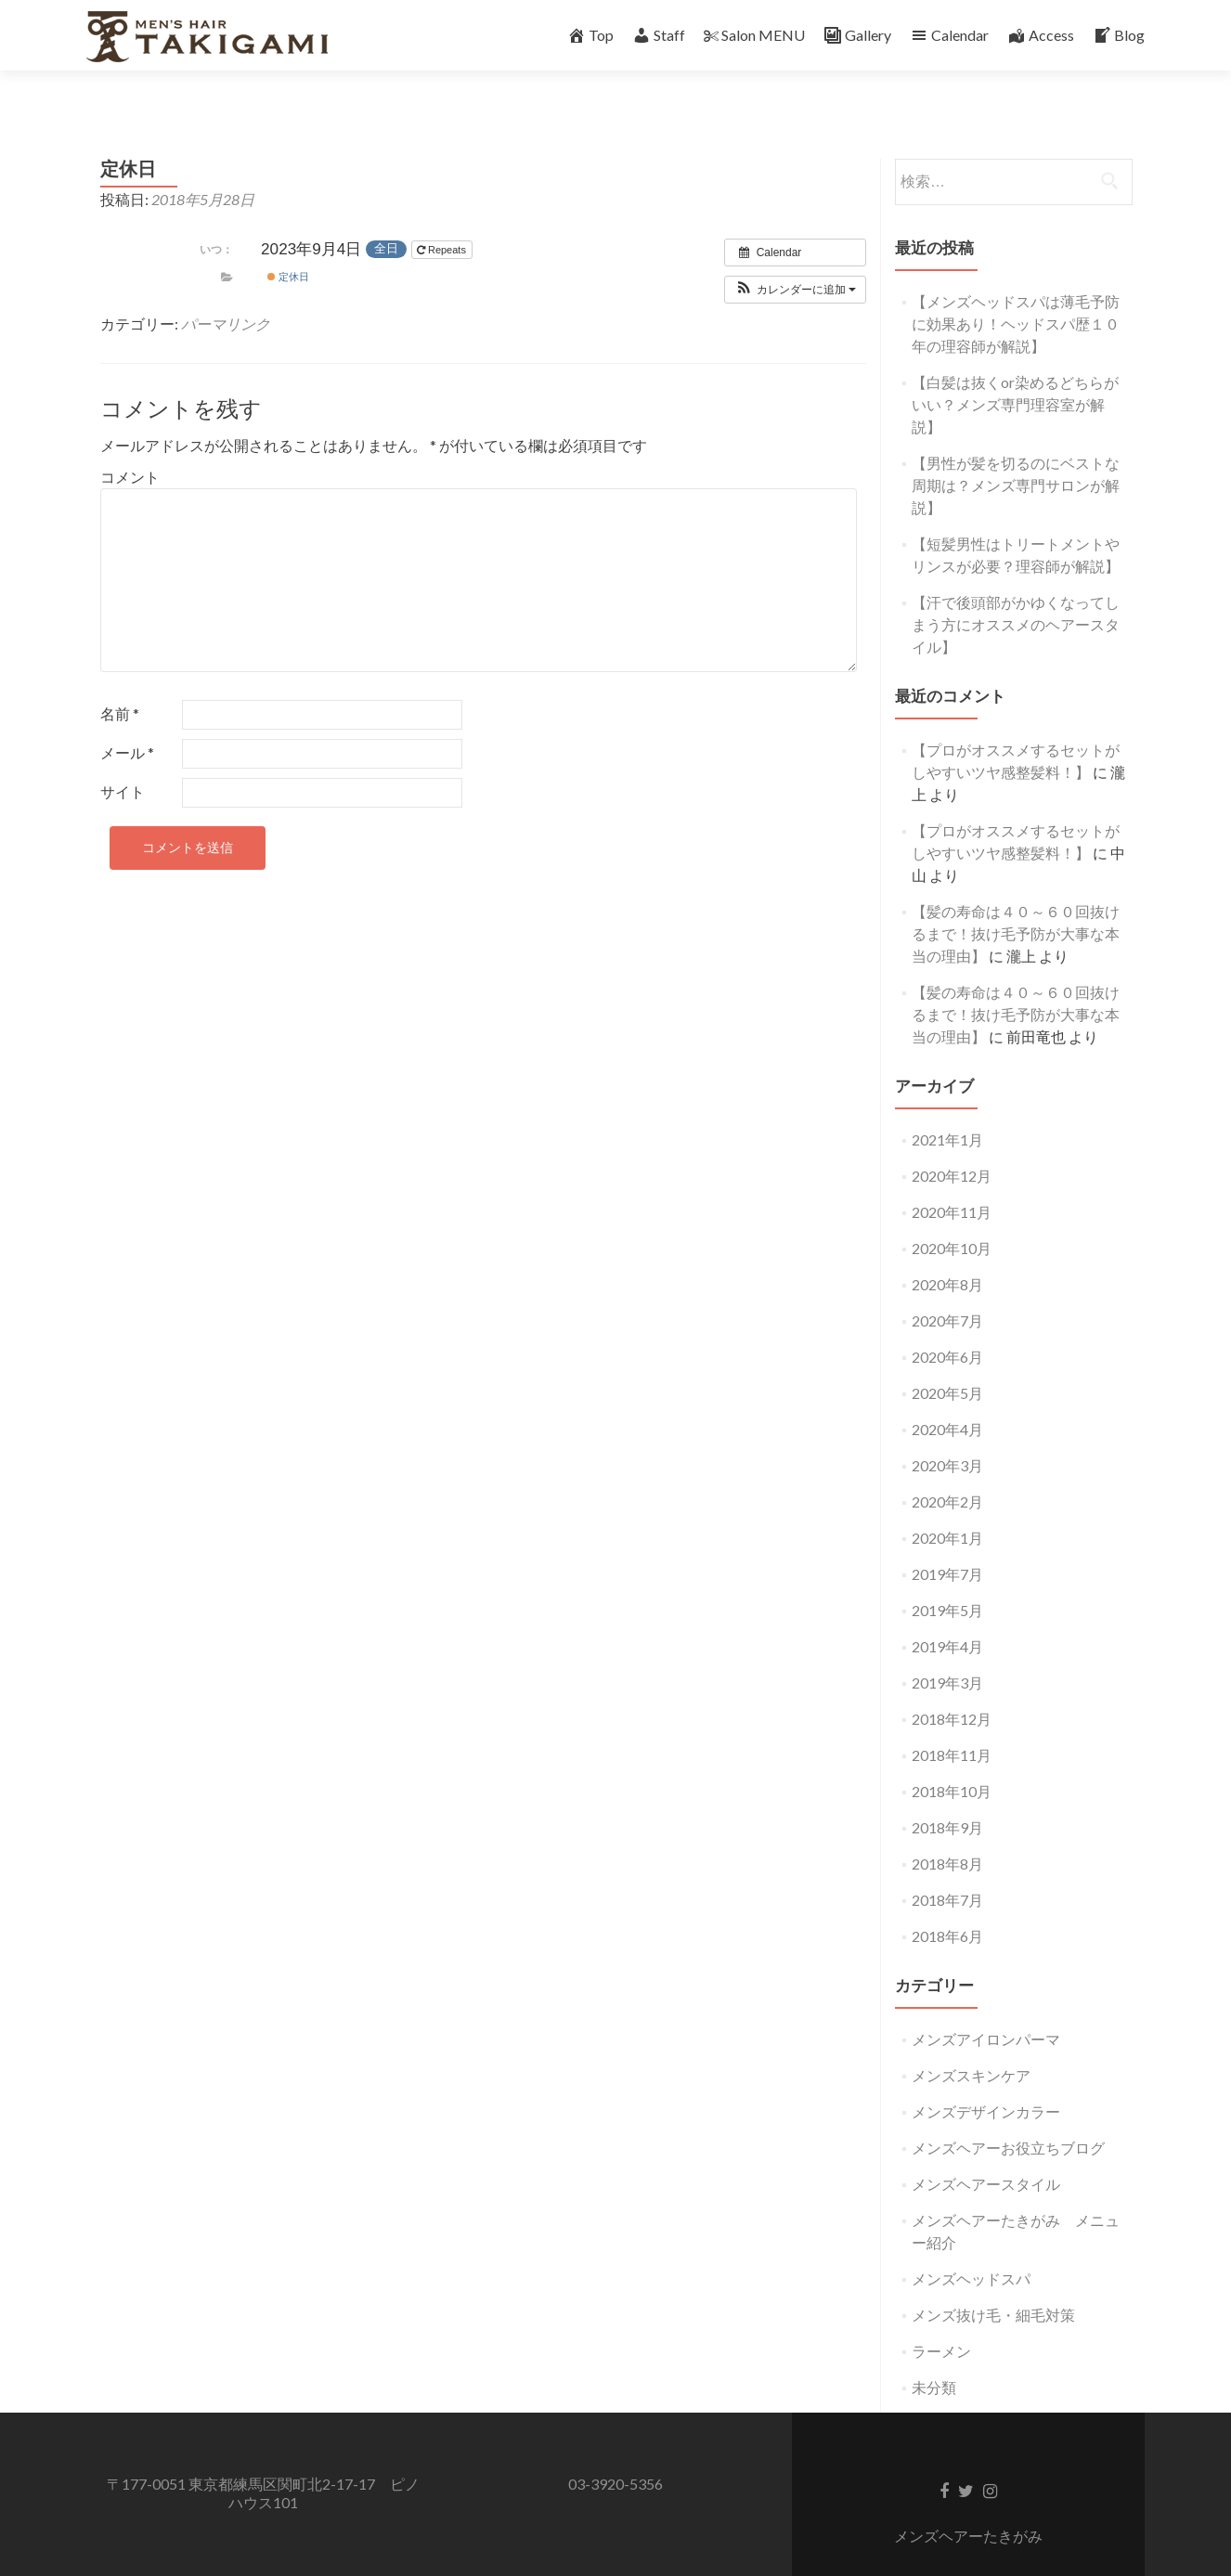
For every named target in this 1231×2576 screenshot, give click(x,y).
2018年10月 (951, 1758)
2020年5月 (947, 1360)
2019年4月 (947, 1614)
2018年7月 (947, 1867)
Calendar (949, 35)
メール (127, 720)
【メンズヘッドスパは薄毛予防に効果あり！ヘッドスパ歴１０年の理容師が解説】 (1016, 291)
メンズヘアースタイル (986, 2151)
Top (590, 35)
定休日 (288, 244)
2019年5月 (947, 1577)
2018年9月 (947, 1795)
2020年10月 (951, 1215)
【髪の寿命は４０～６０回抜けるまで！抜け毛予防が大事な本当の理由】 (1016, 901)
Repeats (443, 218)
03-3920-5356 (615, 2451)
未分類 (934, 2354)
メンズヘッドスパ (971, 2246)
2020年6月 (947, 1324)
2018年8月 (947, 1831)
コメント (130, 444)
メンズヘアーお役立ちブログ (1008, 2115)
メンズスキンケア (971, 2043)
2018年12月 (951, 1686)
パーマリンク (225, 291)
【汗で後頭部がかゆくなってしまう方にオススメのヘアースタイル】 (1016, 592)
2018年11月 (951, 1722)
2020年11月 (951, 1179)
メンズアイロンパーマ (986, 2006)
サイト (122, 759)
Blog (1119, 35)
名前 (119, 681)
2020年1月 (947, 1505)
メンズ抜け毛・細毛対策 (993, 2282)
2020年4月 (947, 1396)
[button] (795, 257)
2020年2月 (947, 1469)
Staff (658, 35)
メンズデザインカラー (986, 2079)
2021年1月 (947, 1107)
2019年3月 (947, 1650)
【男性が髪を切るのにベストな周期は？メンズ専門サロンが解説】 (1016, 452)
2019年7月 (947, 1541)
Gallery (857, 35)
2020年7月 (947, 1288)
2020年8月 (947, 1252)
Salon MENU (754, 35)
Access (1040, 35)
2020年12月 (951, 1143)
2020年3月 (947, 1433)
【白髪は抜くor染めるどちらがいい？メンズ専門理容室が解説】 (1015, 372)
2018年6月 (947, 1903)
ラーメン (941, 2318)
